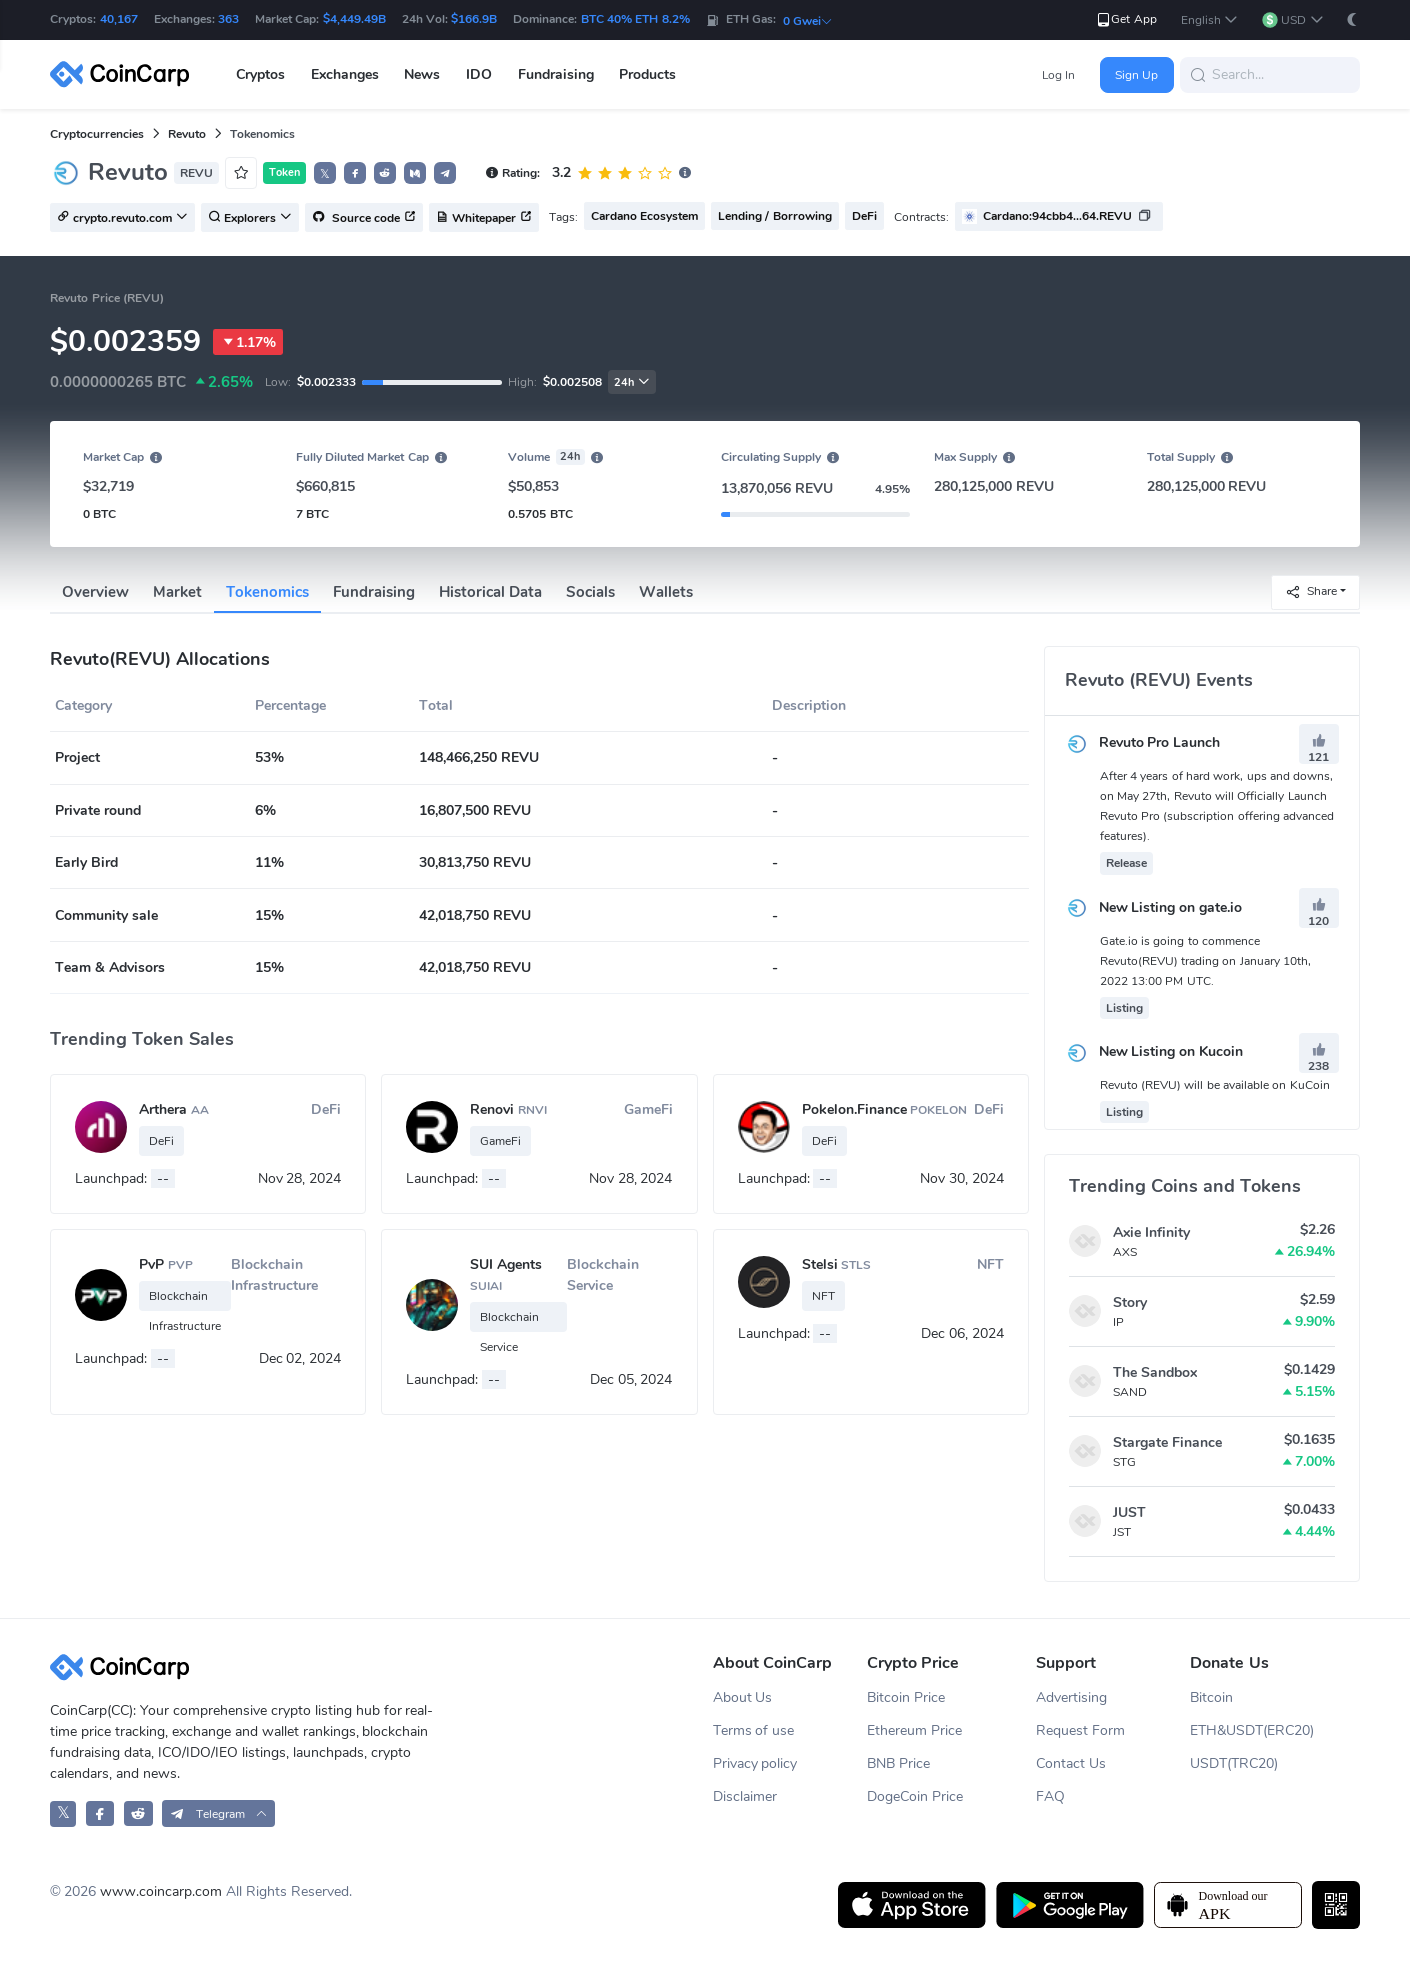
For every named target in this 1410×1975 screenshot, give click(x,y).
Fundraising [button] (556, 74)
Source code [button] (364, 218)
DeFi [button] (864, 216)
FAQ (1050, 1796)
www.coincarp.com (161, 1891)
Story (1130, 1302)
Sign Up (1136, 75)
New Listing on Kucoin (1154, 1051)
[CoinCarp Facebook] (100, 1813)
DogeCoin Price (915, 1796)
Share (1311, 591)
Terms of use (754, 1730)
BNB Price (898, 1763)
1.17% (248, 342)
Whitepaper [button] (484, 218)
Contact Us (1071, 1763)
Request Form (1080, 1730)
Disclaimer (745, 1796)
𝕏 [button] (325, 174)
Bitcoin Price (906, 1697)
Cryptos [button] (260, 74)
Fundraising (374, 592)
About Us (743, 1697)
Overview (95, 592)
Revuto (187, 134)
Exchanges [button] (345, 74)
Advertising (1071, 1697)
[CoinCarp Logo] (125, 74)
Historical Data (490, 592)
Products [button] (647, 74)
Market (177, 592)
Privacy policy (755, 1763)
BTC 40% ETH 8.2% (635, 19)
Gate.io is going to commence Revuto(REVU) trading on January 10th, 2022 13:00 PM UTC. (1205, 961)
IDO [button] (479, 74)
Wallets (666, 592)
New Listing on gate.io (1154, 907)
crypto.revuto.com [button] (122, 218)
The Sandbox (1155, 1372)
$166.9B (474, 19)
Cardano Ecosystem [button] (644, 216)
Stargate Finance (1167, 1442)
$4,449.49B (354, 19)
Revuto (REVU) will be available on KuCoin (1215, 1085)
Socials (590, 592)
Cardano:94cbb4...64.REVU (1057, 216)
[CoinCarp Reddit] (138, 1813)
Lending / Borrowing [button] (775, 216)
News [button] (422, 74)
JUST (1129, 1512)
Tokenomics (267, 592)
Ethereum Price (914, 1730)
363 (228, 19)
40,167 (119, 19)
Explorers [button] (250, 218)
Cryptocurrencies (97, 134)
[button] (1209, 20)
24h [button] (632, 382)
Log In (1058, 75)
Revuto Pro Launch (1143, 742)
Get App (1125, 19)
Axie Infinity (1151, 1232)
